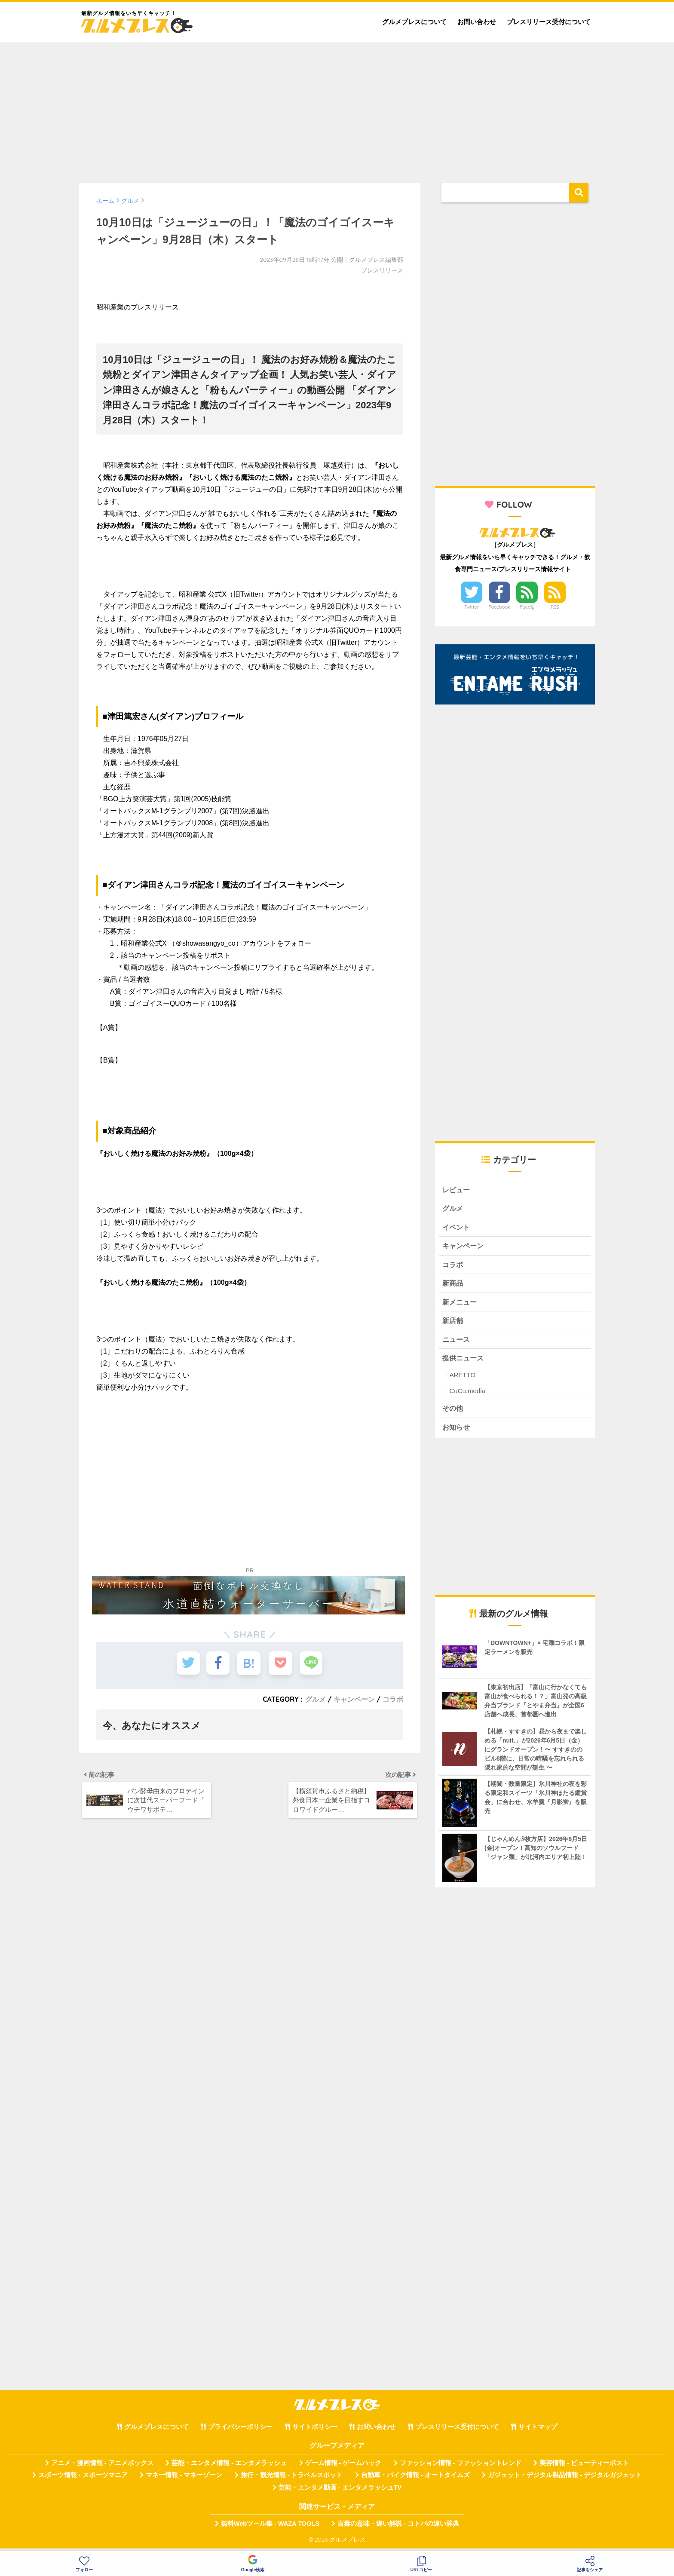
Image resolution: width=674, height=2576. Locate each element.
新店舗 (453, 1324)
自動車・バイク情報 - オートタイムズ (415, 2479)
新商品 (453, 1285)
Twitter (471, 607)
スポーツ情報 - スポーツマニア (83, 2479)
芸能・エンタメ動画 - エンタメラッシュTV (340, 2492)
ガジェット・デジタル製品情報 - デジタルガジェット (565, 2479)
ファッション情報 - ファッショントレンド (460, 2467)
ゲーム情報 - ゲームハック (343, 2467)
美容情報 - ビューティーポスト (584, 2467)
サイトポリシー (314, 2431)
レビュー (457, 1190)
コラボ (393, 1699)
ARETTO (462, 1378)
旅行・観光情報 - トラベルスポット (292, 2479)
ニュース (457, 1343)
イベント (457, 1228)
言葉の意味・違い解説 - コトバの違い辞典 (398, 2528)
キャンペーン (354, 1699)
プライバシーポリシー (240, 2431)
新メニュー (460, 1304)
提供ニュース (464, 1361)
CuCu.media (467, 1394)
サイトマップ (537, 2431)
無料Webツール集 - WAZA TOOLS (270, 2528)
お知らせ (457, 1431)
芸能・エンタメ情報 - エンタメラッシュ (229, 2467)
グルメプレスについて (414, 21)
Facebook (499, 607)
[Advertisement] (337, 108)
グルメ (315, 1699)
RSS (555, 607)
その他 (453, 1412)
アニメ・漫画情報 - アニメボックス (102, 2467)
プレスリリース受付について (549, 21)
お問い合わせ (476, 21)
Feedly (527, 607)
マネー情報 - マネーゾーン (184, 2479)
